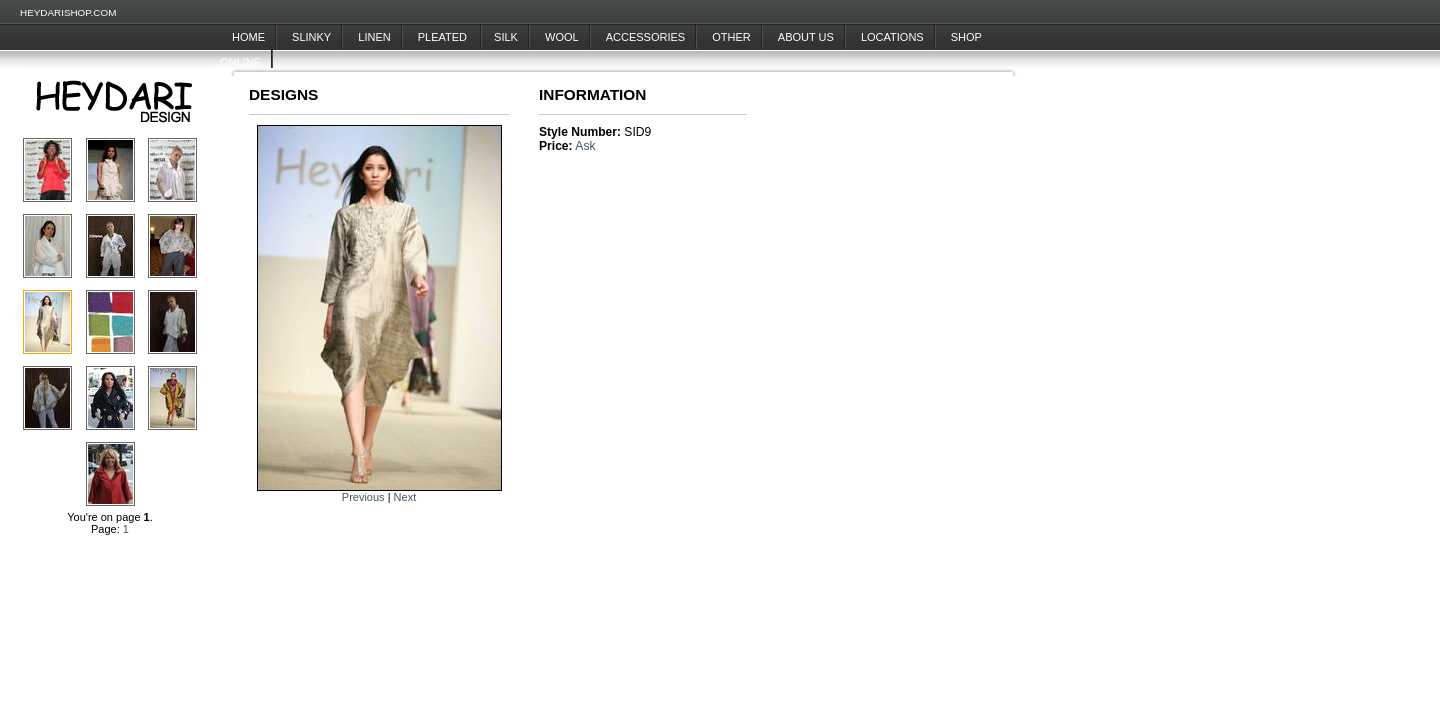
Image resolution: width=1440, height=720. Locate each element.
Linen (374, 37)
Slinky (311, 37)
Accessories (645, 37)
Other (731, 37)
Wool (562, 37)
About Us (806, 37)
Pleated (444, 37)
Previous (363, 497)
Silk (506, 37)
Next (405, 497)
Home (248, 37)
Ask (585, 146)
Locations (892, 37)
